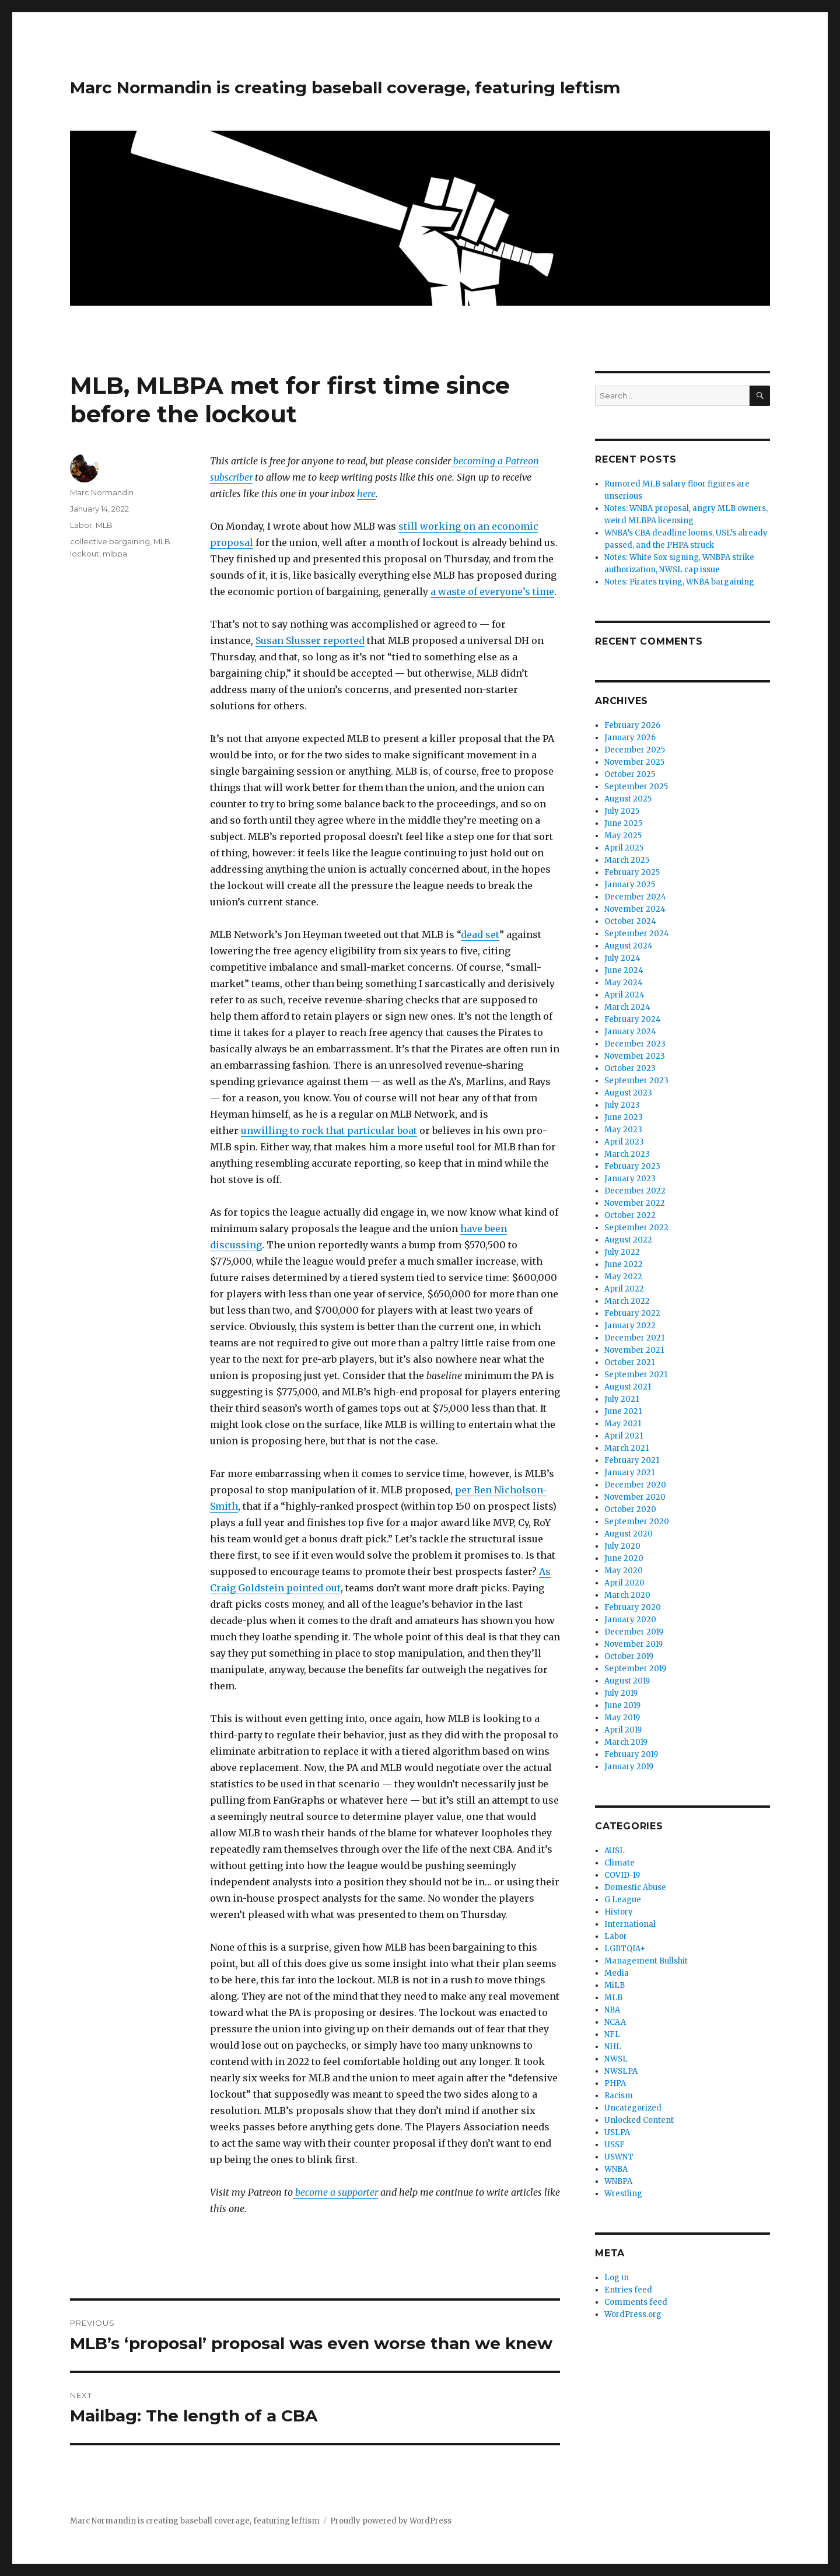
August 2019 (627, 1681)
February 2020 (632, 1607)
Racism (618, 2096)
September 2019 (635, 1669)
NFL (612, 2034)
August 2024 (628, 946)
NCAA (615, 2022)
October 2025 (629, 774)
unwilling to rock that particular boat (329, 1130)
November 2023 (634, 1056)
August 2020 (628, 1534)
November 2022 (634, 1203)
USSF (614, 2145)
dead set (480, 934)
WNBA (616, 2169)
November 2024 (635, 909)
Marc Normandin (102, 492)
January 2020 (630, 1620)
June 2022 (623, 1264)
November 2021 (634, 1350)
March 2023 (627, 1154)
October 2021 (629, 1362)
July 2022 (622, 1252)
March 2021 (626, 1448)
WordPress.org (633, 2314)
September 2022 (636, 1228)
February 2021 (631, 1460)
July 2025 (621, 811)
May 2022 (623, 1277)
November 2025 (634, 762)
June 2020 (623, 1558)
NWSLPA (621, 2071)
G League (622, 1900)
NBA (612, 2010)
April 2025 (623, 848)
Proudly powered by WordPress (391, 2521)
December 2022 (635, 1191)
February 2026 (632, 725)
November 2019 (633, 1644)
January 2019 (628, 1767)
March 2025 (626, 860)
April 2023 (624, 1142)
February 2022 (632, 1313)
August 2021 (627, 1387)
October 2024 (630, 921)
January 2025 (629, 885)
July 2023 (622, 1105)
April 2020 (624, 1583)
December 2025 (634, 750)
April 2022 (624, 1289)
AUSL (614, 1851)
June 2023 (623, 1117)
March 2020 (627, 1595)
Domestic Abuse (635, 1887)
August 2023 (628, 1093)
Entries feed (628, 2290)
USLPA (617, 2132)
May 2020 (623, 1571)
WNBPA (618, 2181)
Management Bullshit (646, 1961)
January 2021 (629, 1473)
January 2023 (630, 1179)
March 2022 (627, 1301)
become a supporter (335, 2192)
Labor (81, 525)
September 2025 (636, 787)
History (618, 1912)
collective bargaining (110, 541)
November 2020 (635, 1497)
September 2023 (636, 1081)
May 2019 (622, 1718)
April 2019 (623, 1730)
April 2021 (623, 1436)
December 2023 (635, 1044)
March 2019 (626, 1742)
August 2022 (628, 1240)
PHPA (615, 2083)
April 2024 (624, 995)
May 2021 (622, 1424)
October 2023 (630, 1068)
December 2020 (635, 1485)
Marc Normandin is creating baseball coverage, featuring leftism (345, 87)
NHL (612, 2047)
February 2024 (632, 1019)
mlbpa (115, 553)
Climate (619, 1863)
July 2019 (621, 1693)
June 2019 (622, 1705)
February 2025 (632, 872)
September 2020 (636, 1522)
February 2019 (631, 1754)
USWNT (619, 2157)
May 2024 (623, 983)
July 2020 (622, 1546)
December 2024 (635, 897)
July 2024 (622, 958)
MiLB (614, 1985)
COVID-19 (622, 1875)
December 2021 (634, 1338)
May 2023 (623, 1130)
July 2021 (621, 1399)
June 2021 (623, 1411)
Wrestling (623, 2194)
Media (616, 1973)
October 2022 (630, 1215)
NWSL (616, 2059)
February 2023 (632, 1166)
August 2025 (628, 799)
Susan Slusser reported (310, 640)
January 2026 (630, 738)
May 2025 (623, 836)
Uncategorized (633, 2108)
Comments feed (635, 2302)
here (366, 493)
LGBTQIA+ (624, 1949)
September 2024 (636, 934)
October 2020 (630, 1509)
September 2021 (635, 1375)
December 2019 (633, 1632)
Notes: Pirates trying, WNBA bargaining (679, 582)
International (630, 1924)
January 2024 (630, 1032)
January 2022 (630, 1326)
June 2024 (623, 970)
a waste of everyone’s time (492, 591)
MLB (104, 525)
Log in (616, 2278)
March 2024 (627, 1007)
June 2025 (623, 823)
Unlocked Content (639, 2120)
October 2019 (628, 1656)
